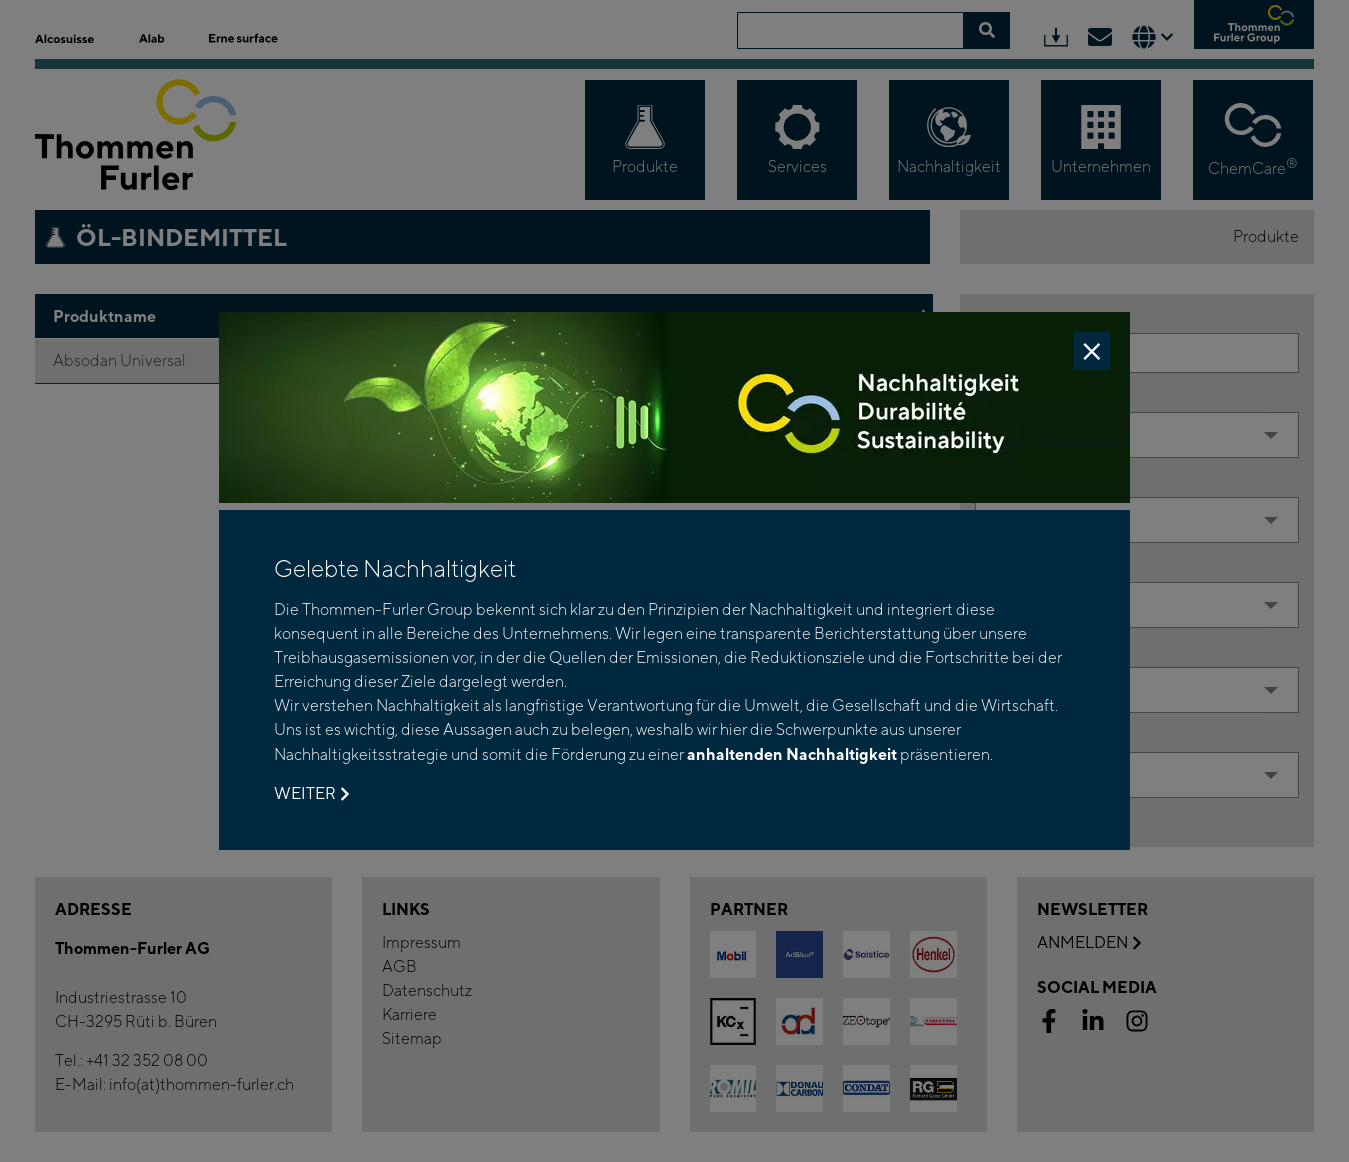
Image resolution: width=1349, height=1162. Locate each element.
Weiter (311, 794)
